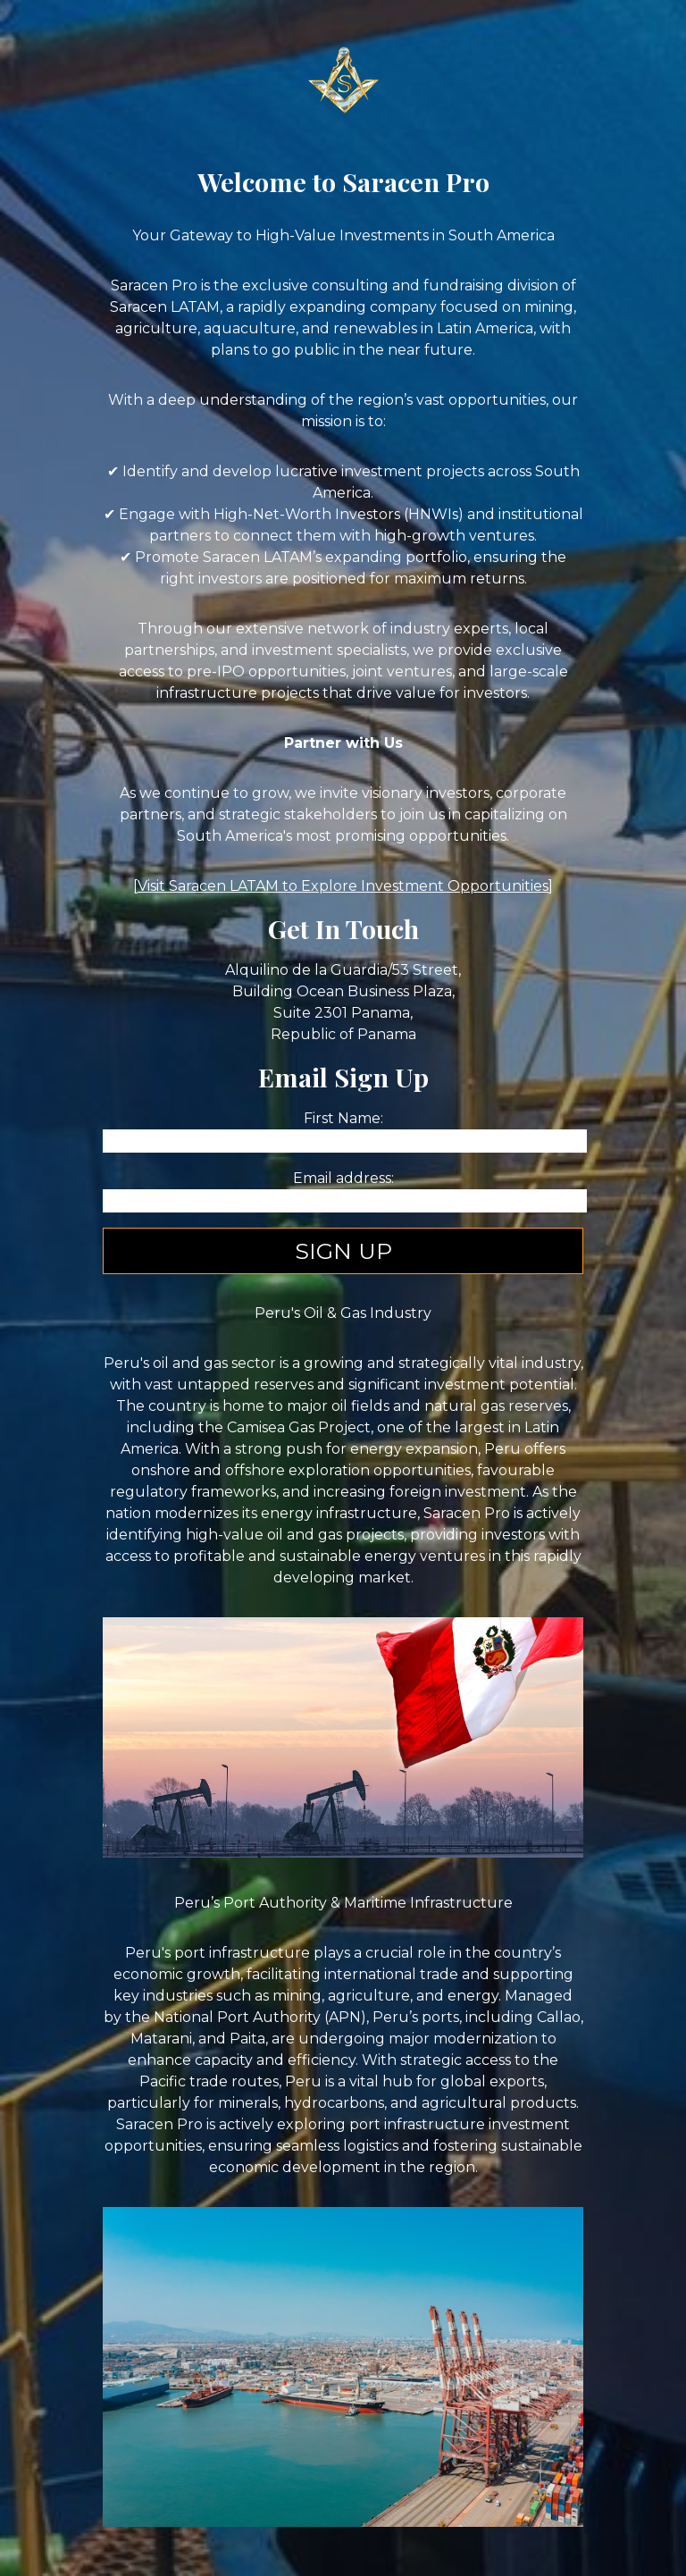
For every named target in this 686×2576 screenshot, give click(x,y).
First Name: (343, 1118)
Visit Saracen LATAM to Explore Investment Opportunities (343, 885)
